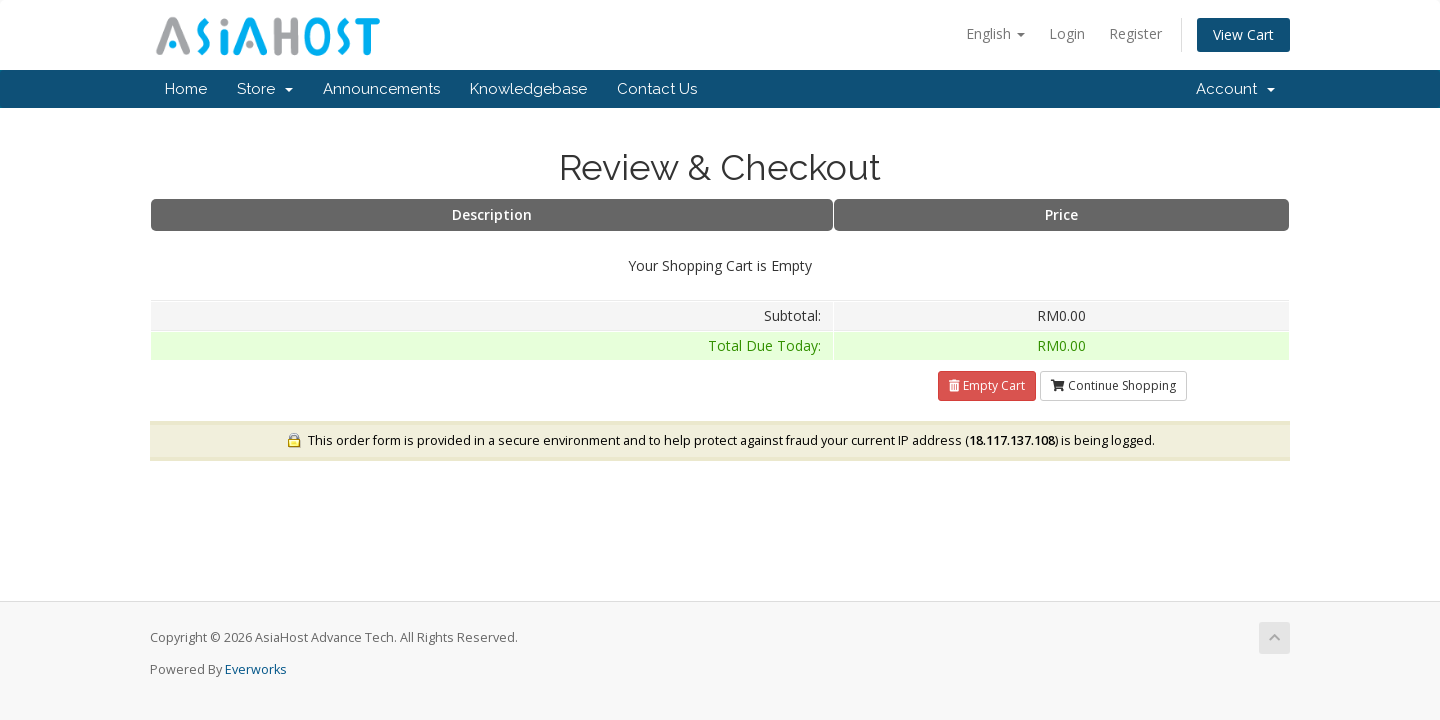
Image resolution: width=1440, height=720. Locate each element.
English (995, 33)
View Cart (1243, 34)
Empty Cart (987, 385)
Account (1235, 89)
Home (186, 89)
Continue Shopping (1113, 385)
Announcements (381, 89)
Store (265, 89)
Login (1067, 33)
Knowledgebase (528, 89)
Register (1135, 33)
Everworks (256, 669)
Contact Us (657, 89)
